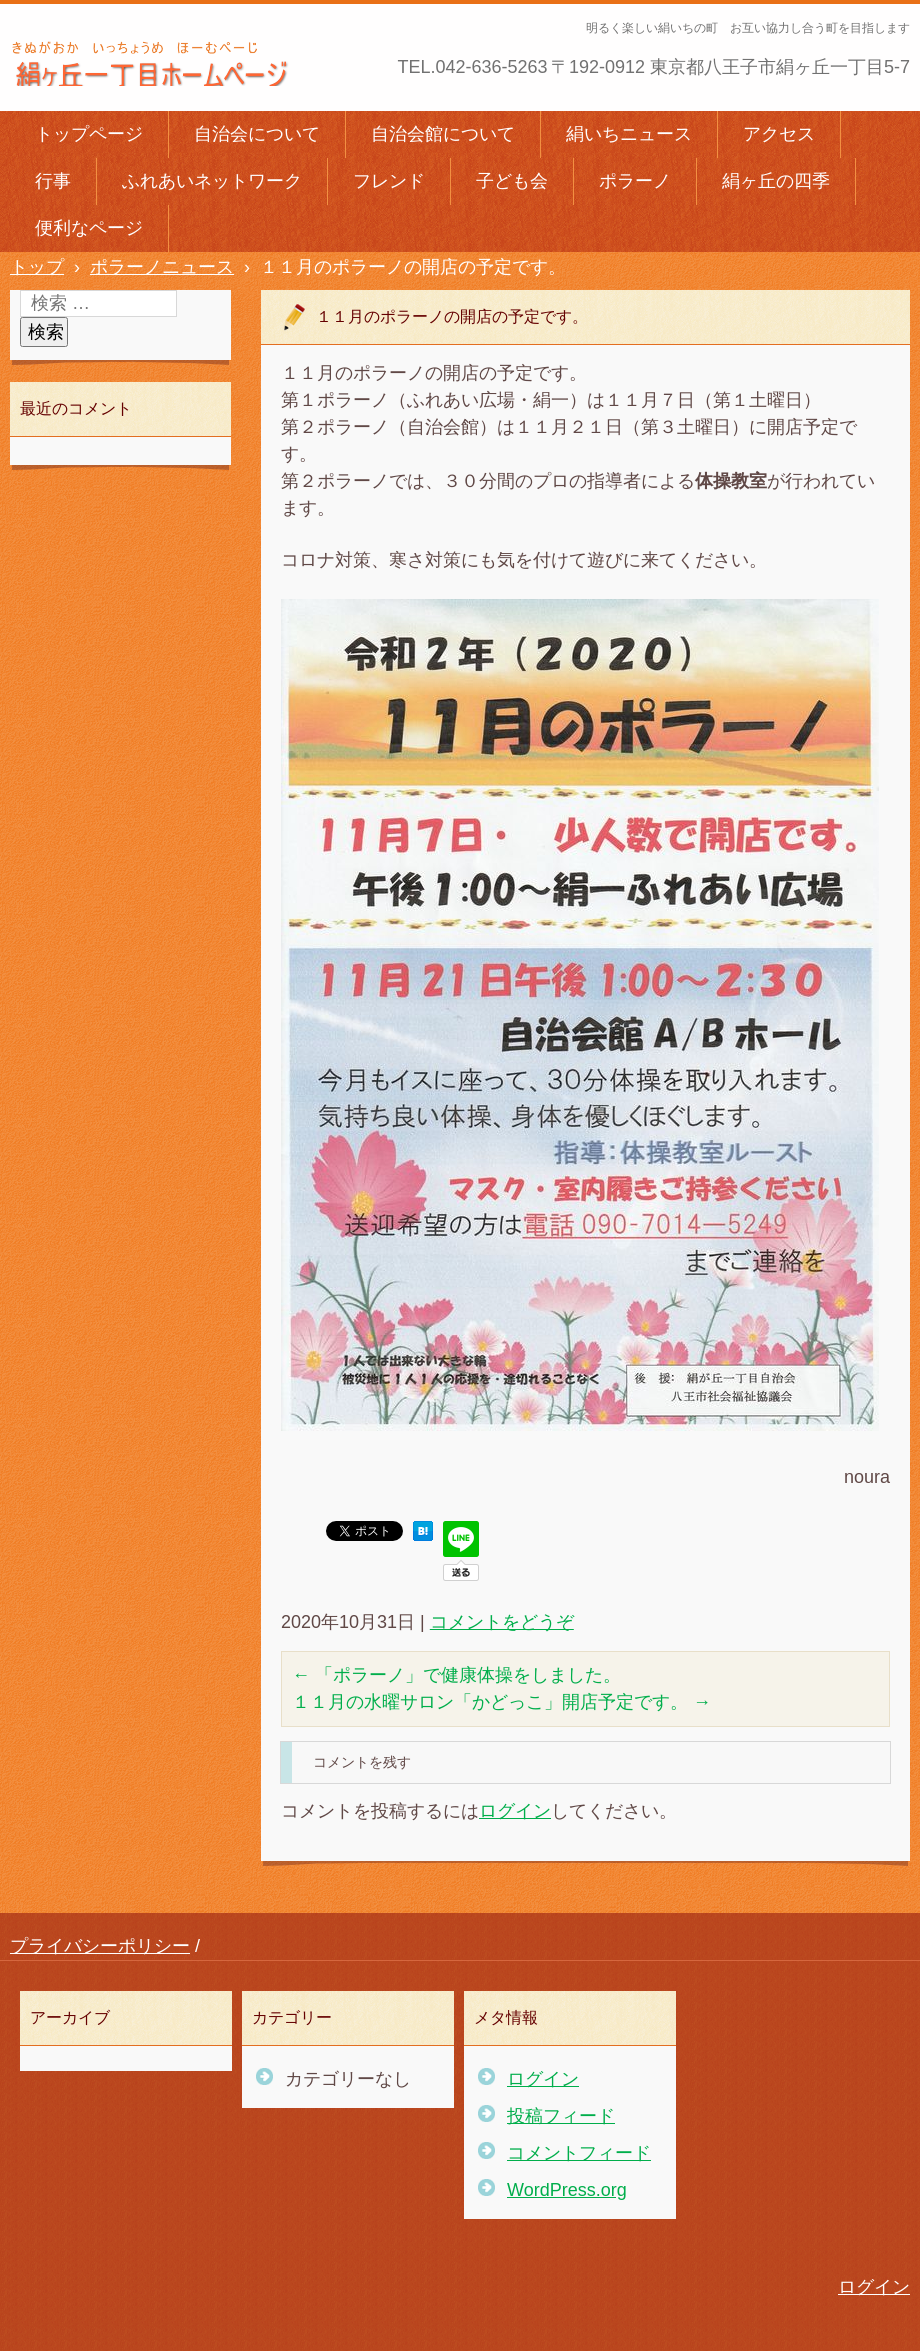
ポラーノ (635, 181)
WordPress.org (567, 2190)
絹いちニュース (629, 134)
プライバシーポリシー (100, 1946)
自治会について (257, 134)
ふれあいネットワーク (212, 181)
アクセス (779, 134)
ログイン (515, 1811)
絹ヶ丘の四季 (776, 181)
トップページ (89, 134)
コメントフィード (579, 2153)
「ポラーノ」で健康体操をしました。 (456, 1675)
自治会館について (443, 134)
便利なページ (89, 228)
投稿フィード (561, 2116)
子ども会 (512, 181)
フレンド (389, 181)
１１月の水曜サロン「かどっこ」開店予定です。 (501, 1702)
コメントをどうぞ (502, 1622)
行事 (53, 181)
